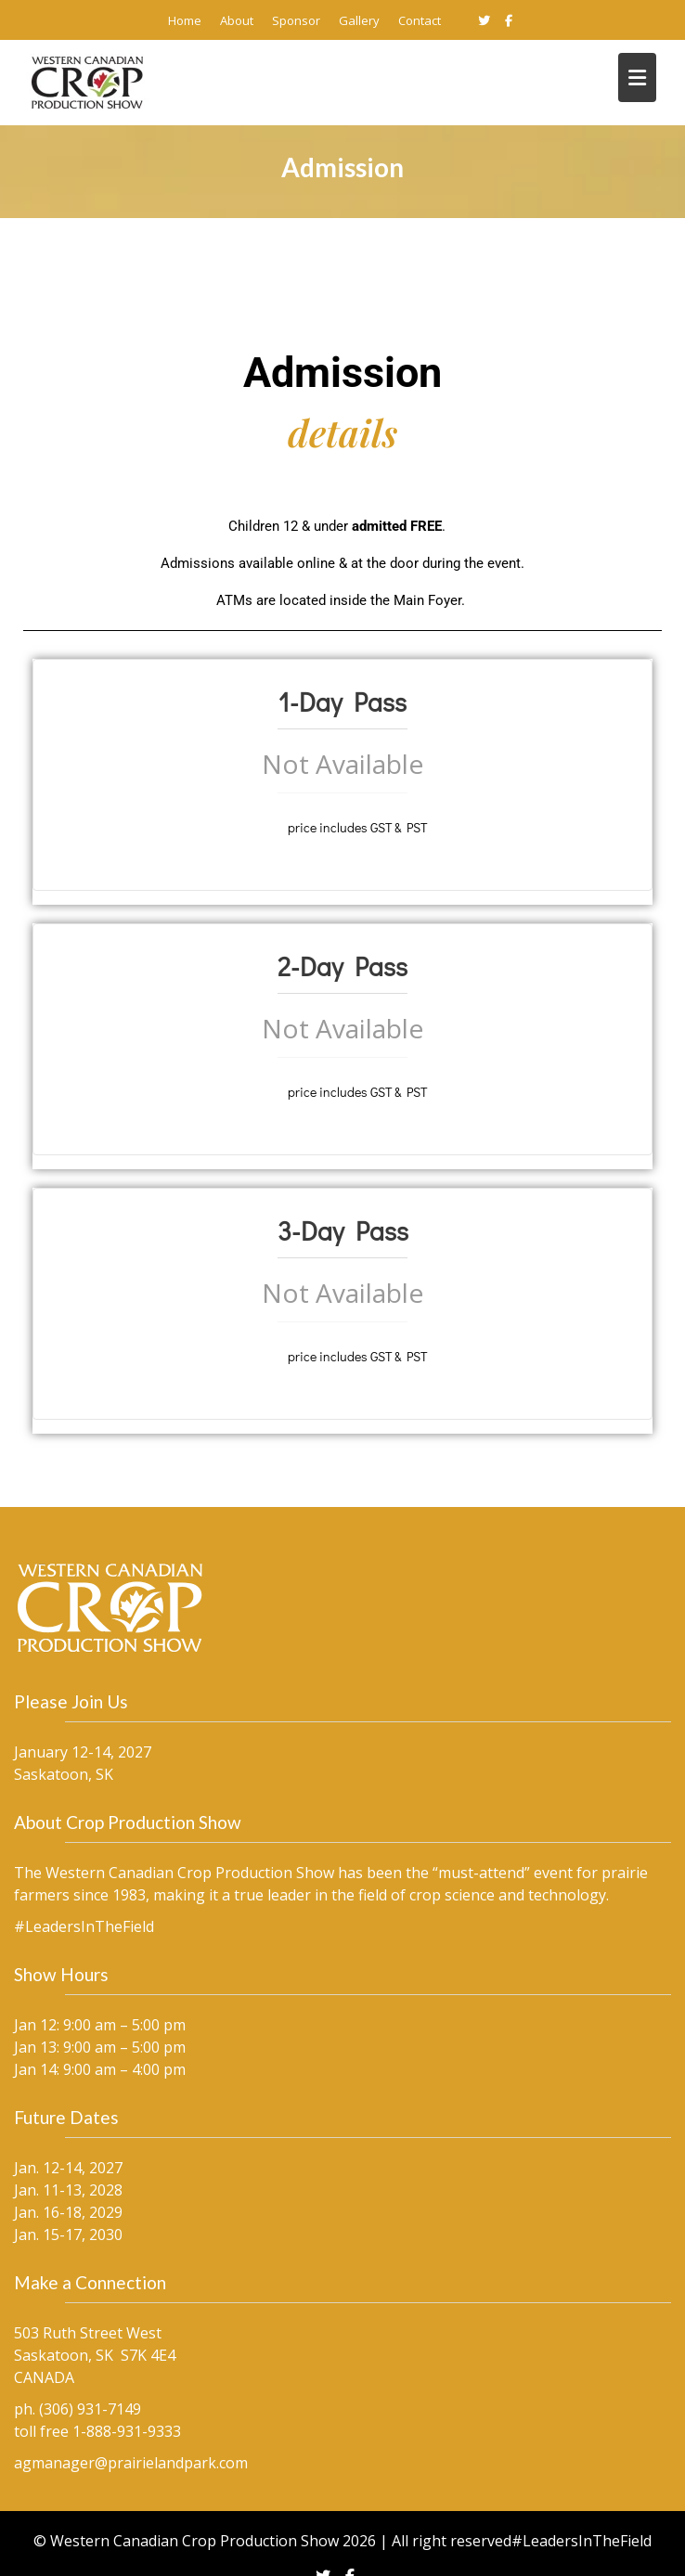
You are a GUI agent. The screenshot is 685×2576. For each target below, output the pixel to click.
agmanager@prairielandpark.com (151, 2411)
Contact (419, 20)
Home (184, 20)
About (236, 20)
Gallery (359, 20)
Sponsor (296, 20)
